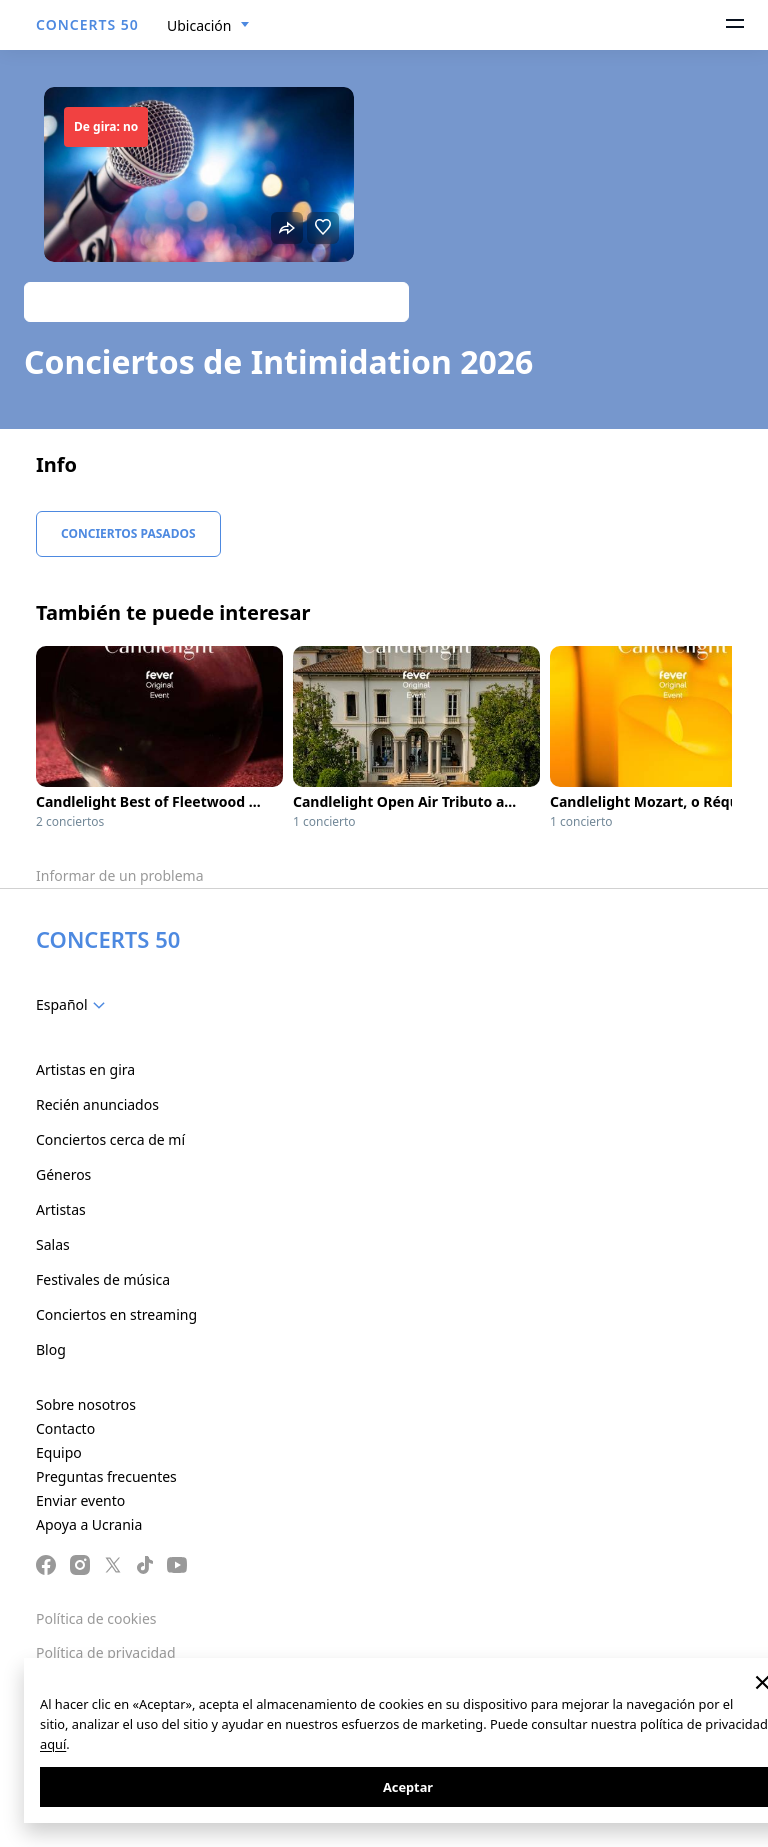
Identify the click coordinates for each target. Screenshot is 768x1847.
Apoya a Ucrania (89, 1524)
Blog (51, 1349)
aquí (53, 1744)
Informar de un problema (120, 875)
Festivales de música (103, 1279)
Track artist (216, 301)
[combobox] (208, 26)
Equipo (59, 1452)
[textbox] (74, 1005)
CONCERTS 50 (87, 24)
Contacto (65, 1428)
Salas (53, 1244)
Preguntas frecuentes (106, 1476)
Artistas (61, 1209)
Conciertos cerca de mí (110, 1139)
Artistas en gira (85, 1069)
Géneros (63, 1174)
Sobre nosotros (86, 1404)
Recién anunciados (97, 1104)
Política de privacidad (106, 1652)
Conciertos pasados (128, 533)
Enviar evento (80, 1500)
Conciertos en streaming (116, 1314)
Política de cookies (96, 1618)
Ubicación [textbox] (199, 25)
